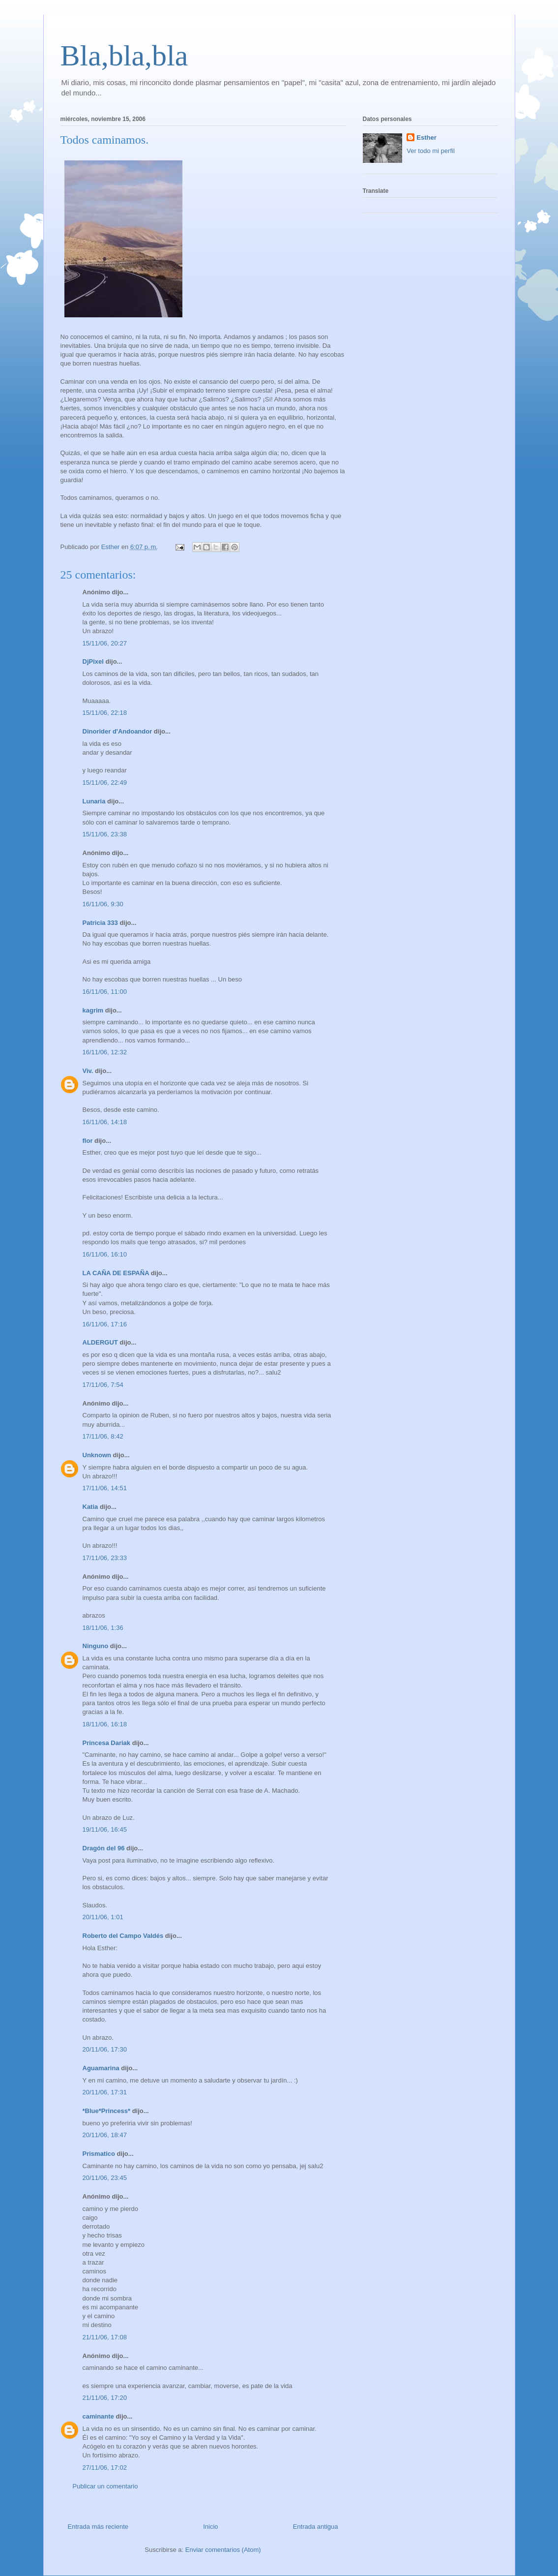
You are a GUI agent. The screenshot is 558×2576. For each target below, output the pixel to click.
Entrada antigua (315, 2526)
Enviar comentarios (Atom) (223, 2549)
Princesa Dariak (107, 1743)
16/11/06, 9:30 (103, 904)
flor (88, 1140)
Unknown (97, 1455)
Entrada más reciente (98, 2526)
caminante (98, 2416)
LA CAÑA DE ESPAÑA (116, 1273)
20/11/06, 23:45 (105, 2177)
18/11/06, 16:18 (105, 1724)
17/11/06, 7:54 (103, 1384)
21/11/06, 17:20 (105, 2397)
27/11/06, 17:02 (105, 2467)
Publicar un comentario (105, 2486)
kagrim (93, 1010)
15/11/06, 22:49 (105, 782)
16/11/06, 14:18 (105, 1122)
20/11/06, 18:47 (105, 2135)
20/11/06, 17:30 (105, 2049)
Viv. (88, 1070)
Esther (426, 137)
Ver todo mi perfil (431, 150)
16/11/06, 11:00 (105, 991)
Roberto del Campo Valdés (123, 1935)
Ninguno (96, 1646)
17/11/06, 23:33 (105, 1558)
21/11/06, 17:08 (105, 2337)
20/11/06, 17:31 (105, 2092)
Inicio (210, 2526)
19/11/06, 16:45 (105, 1829)
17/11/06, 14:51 (105, 1488)
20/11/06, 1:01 (103, 1917)
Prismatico (99, 2153)
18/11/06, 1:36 (103, 1627)
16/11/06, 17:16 (105, 1324)
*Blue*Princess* (107, 2111)
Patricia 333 (100, 922)
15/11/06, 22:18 (105, 712)
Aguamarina (101, 2068)
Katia (90, 1506)
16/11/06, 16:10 (105, 1254)
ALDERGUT (100, 1342)
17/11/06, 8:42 (103, 1436)
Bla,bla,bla (124, 55)
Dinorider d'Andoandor (117, 731)
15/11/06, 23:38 (105, 834)
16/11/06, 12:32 (105, 1052)
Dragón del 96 (104, 1848)
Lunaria (94, 801)
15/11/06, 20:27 (105, 643)
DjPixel (93, 661)
